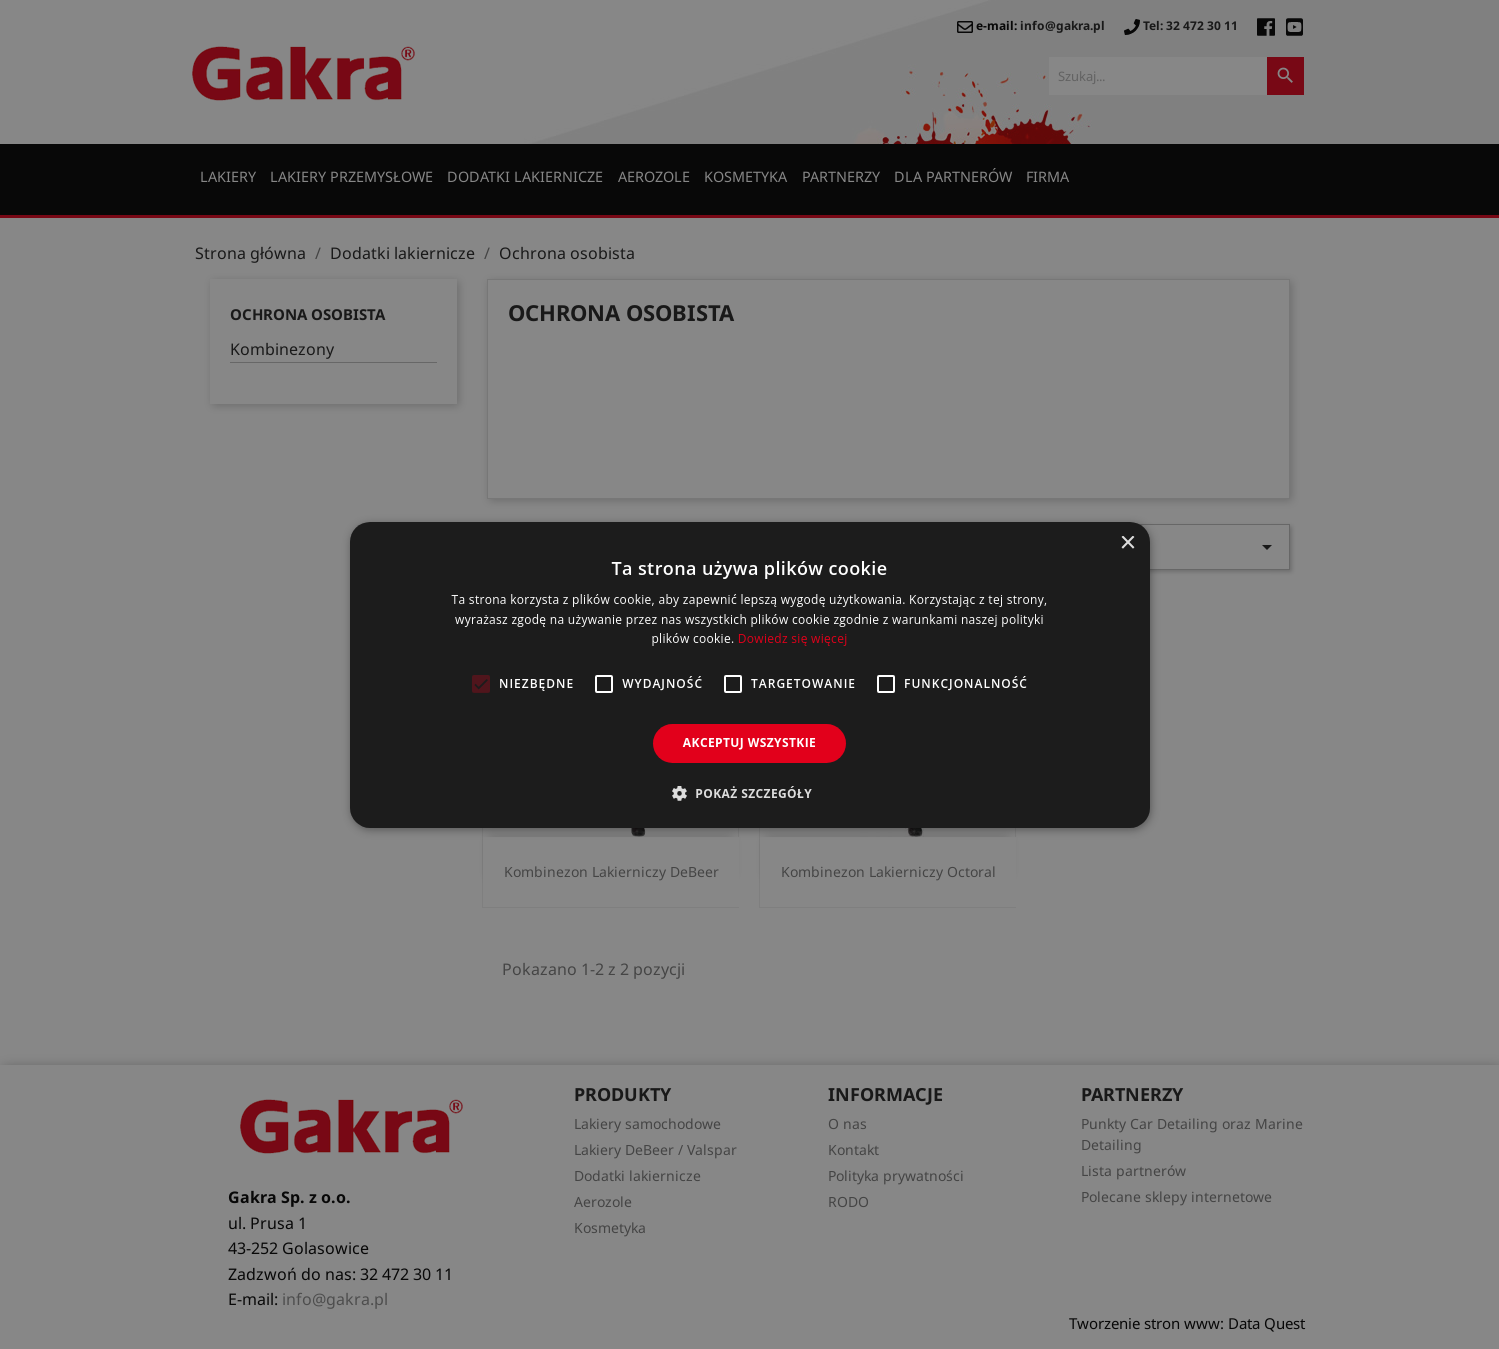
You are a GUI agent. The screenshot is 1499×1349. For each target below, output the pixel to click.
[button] (749, 793)
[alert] (749, 674)
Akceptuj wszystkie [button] (749, 742)
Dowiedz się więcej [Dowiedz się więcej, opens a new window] (793, 638)
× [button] (1127, 542)
